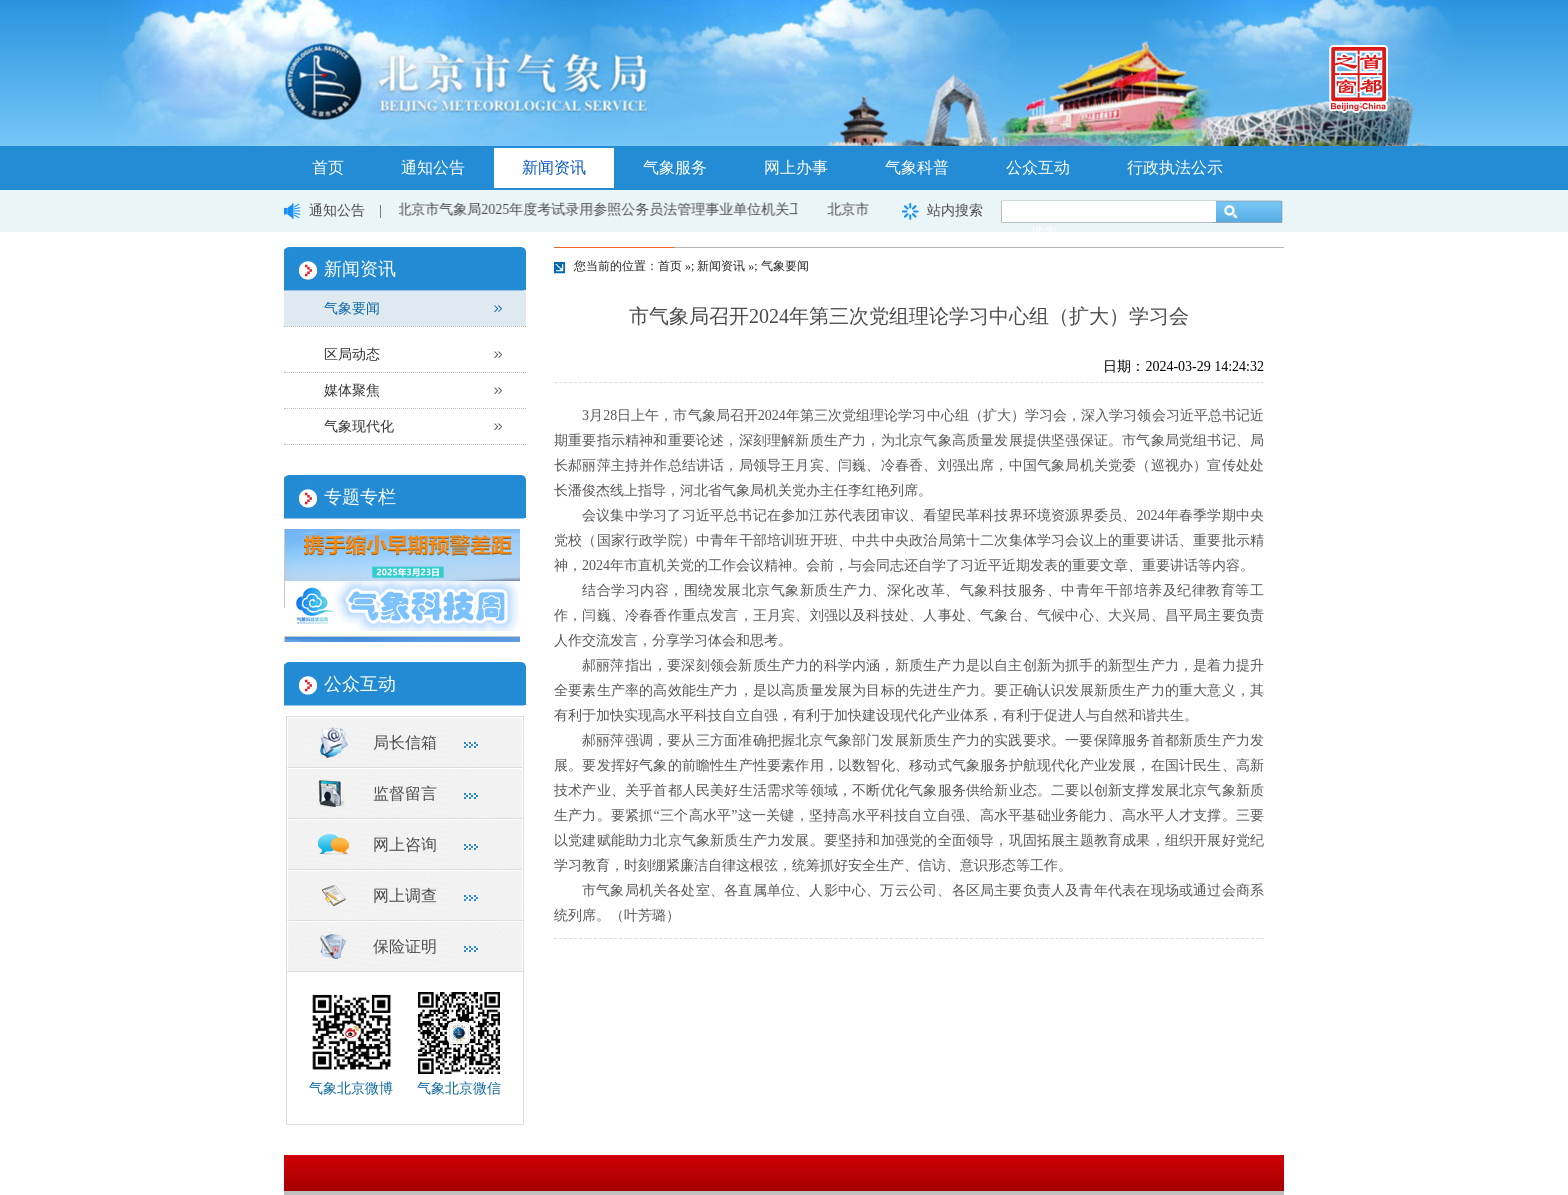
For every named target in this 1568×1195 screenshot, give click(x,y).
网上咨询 (405, 844)
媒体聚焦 (352, 390)
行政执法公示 (1175, 167)
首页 (328, 167)
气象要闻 (352, 308)
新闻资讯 (554, 167)
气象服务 (675, 167)
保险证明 (405, 946)
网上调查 (405, 895)
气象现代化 (359, 426)
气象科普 (917, 167)
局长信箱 (405, 742)
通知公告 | (352, 210)
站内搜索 (955, 210)
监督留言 (405, 793)
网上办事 (796, 167)
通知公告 (433, 167)
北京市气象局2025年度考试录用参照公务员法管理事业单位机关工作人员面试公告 (652, 209)
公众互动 (1038, 167)
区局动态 (352, 354)
